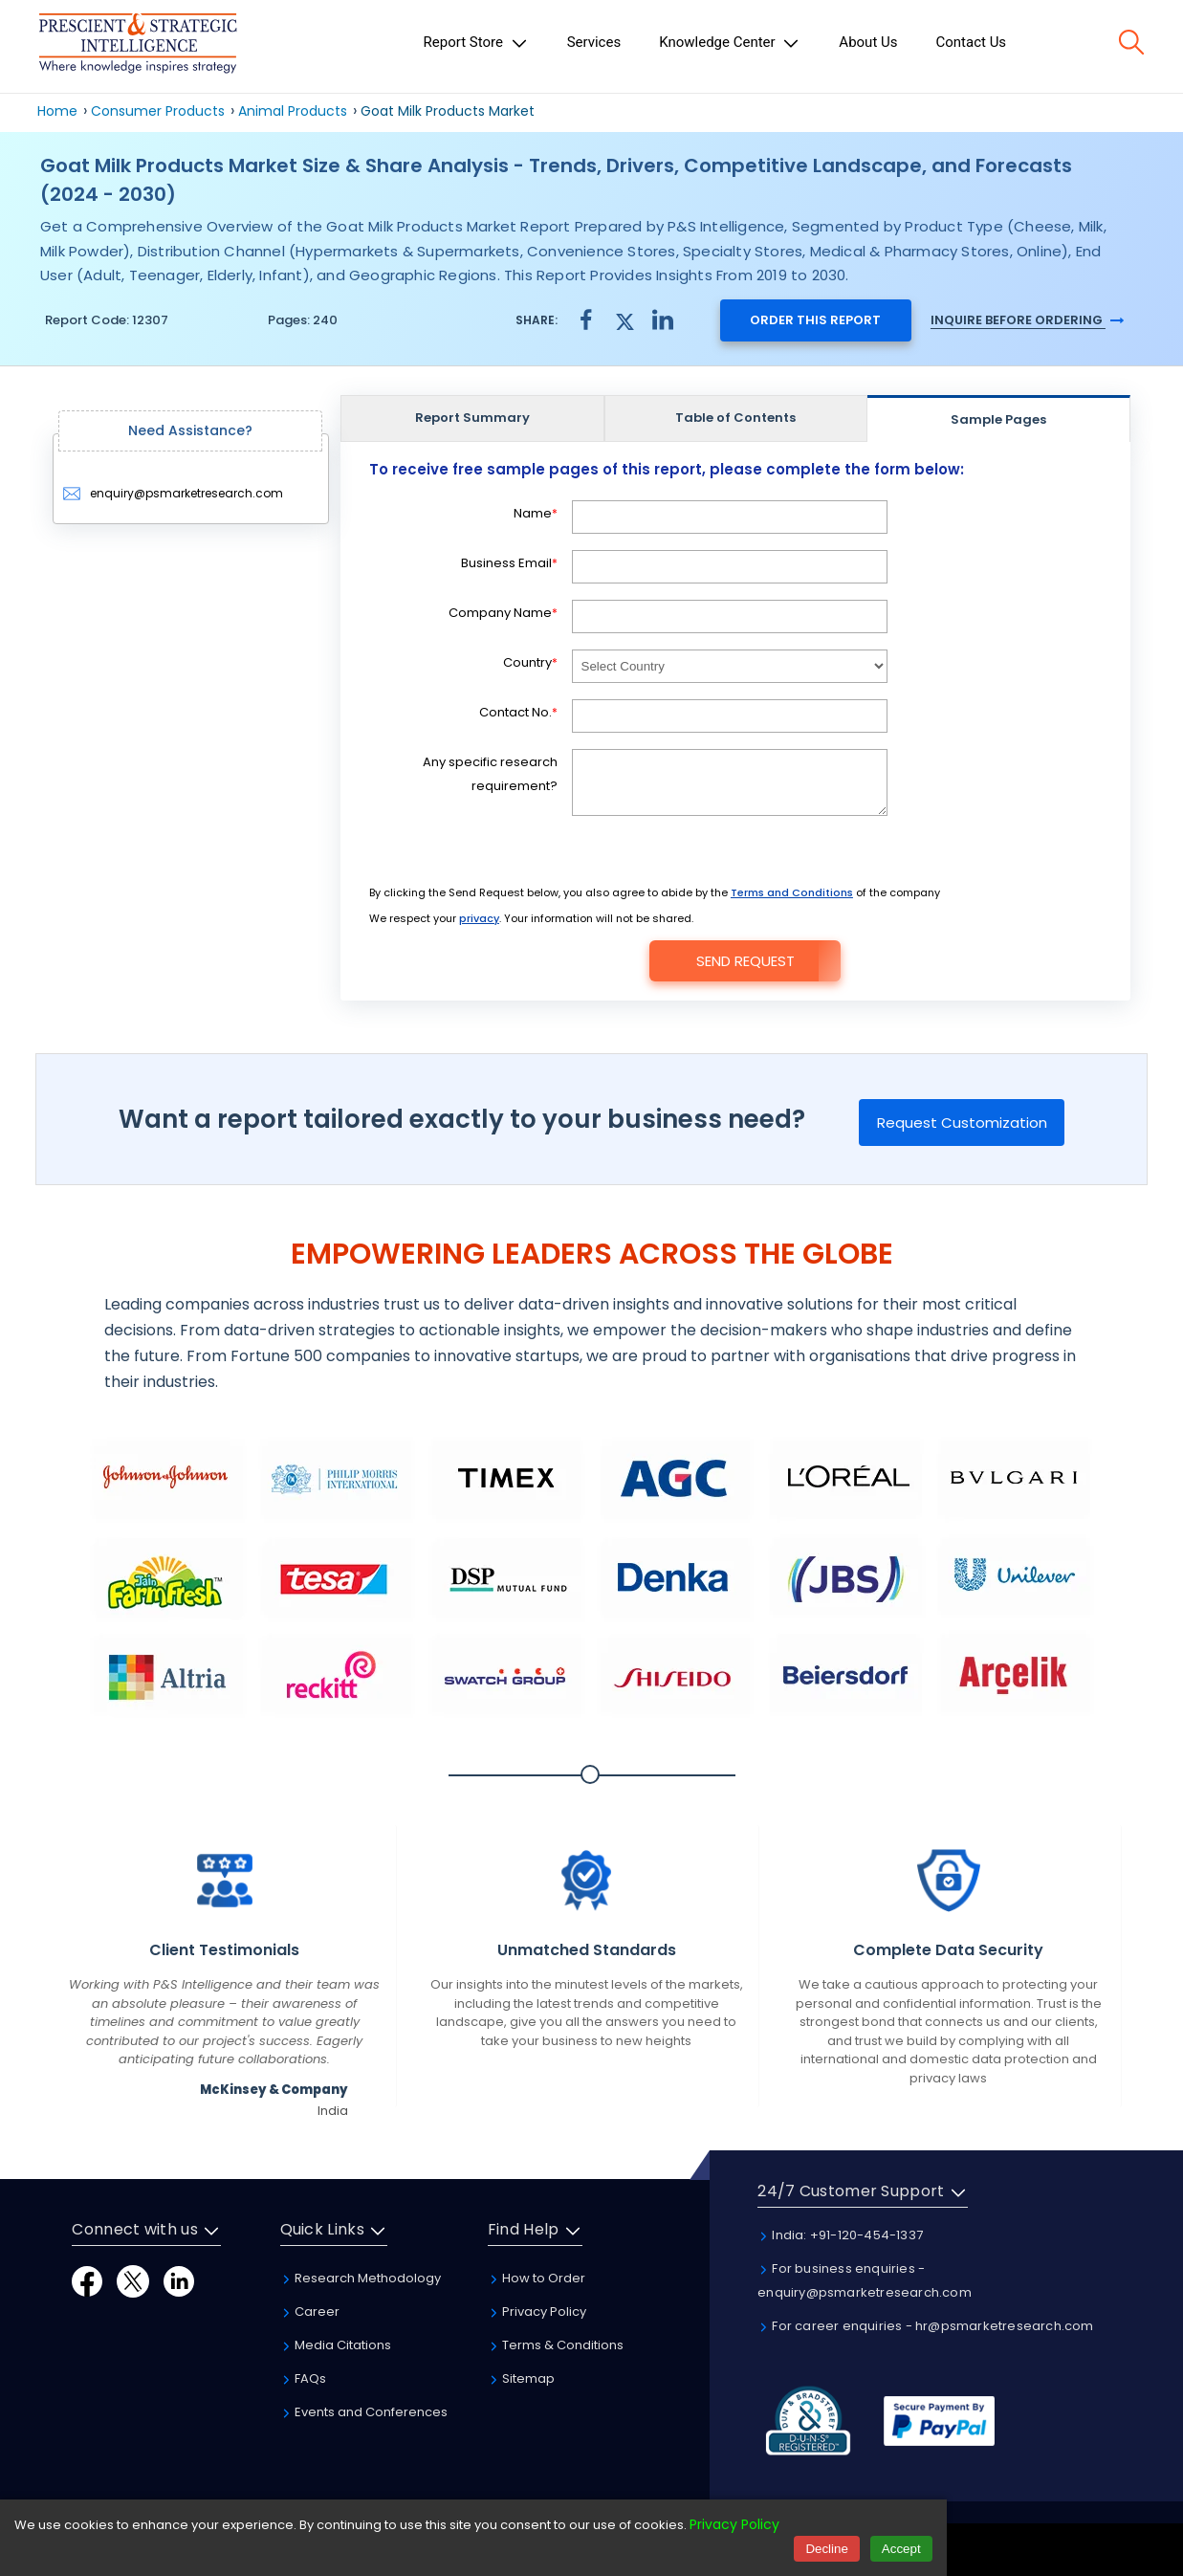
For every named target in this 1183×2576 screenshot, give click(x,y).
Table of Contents (735, 417)
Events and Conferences (364, 2412)
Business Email (509, 563)
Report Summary (472, 417)
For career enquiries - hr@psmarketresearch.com (925, 2326)
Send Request (745, 961)
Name (536, 513)
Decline (826, 2549)
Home (57, 111)
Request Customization (962, 1122)
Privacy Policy (537, 2311)
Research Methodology (360, 2278)
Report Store (476, 43)
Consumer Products (158, 111)
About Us (868, 42)
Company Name (503, 613)
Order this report (815, 320)
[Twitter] (133, 2281)
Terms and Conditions (792, 892)
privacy (479, 918)
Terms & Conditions (556, 2345)
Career (310, 2311)
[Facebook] (87, 2281)
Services (594, 42)
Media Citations (335, 2345)
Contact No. (518, 712)
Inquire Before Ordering (1027, 320)
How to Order (536, 2278)
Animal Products (292, 111)
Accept (901, 2549)
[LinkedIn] (179, 2281)
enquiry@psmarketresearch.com (173, 493)
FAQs (303, 2378)
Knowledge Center (729, 43)
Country (530, 662)
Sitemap (521, 2378)
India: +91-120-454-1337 (840, 2235)
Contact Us (971, 42)
